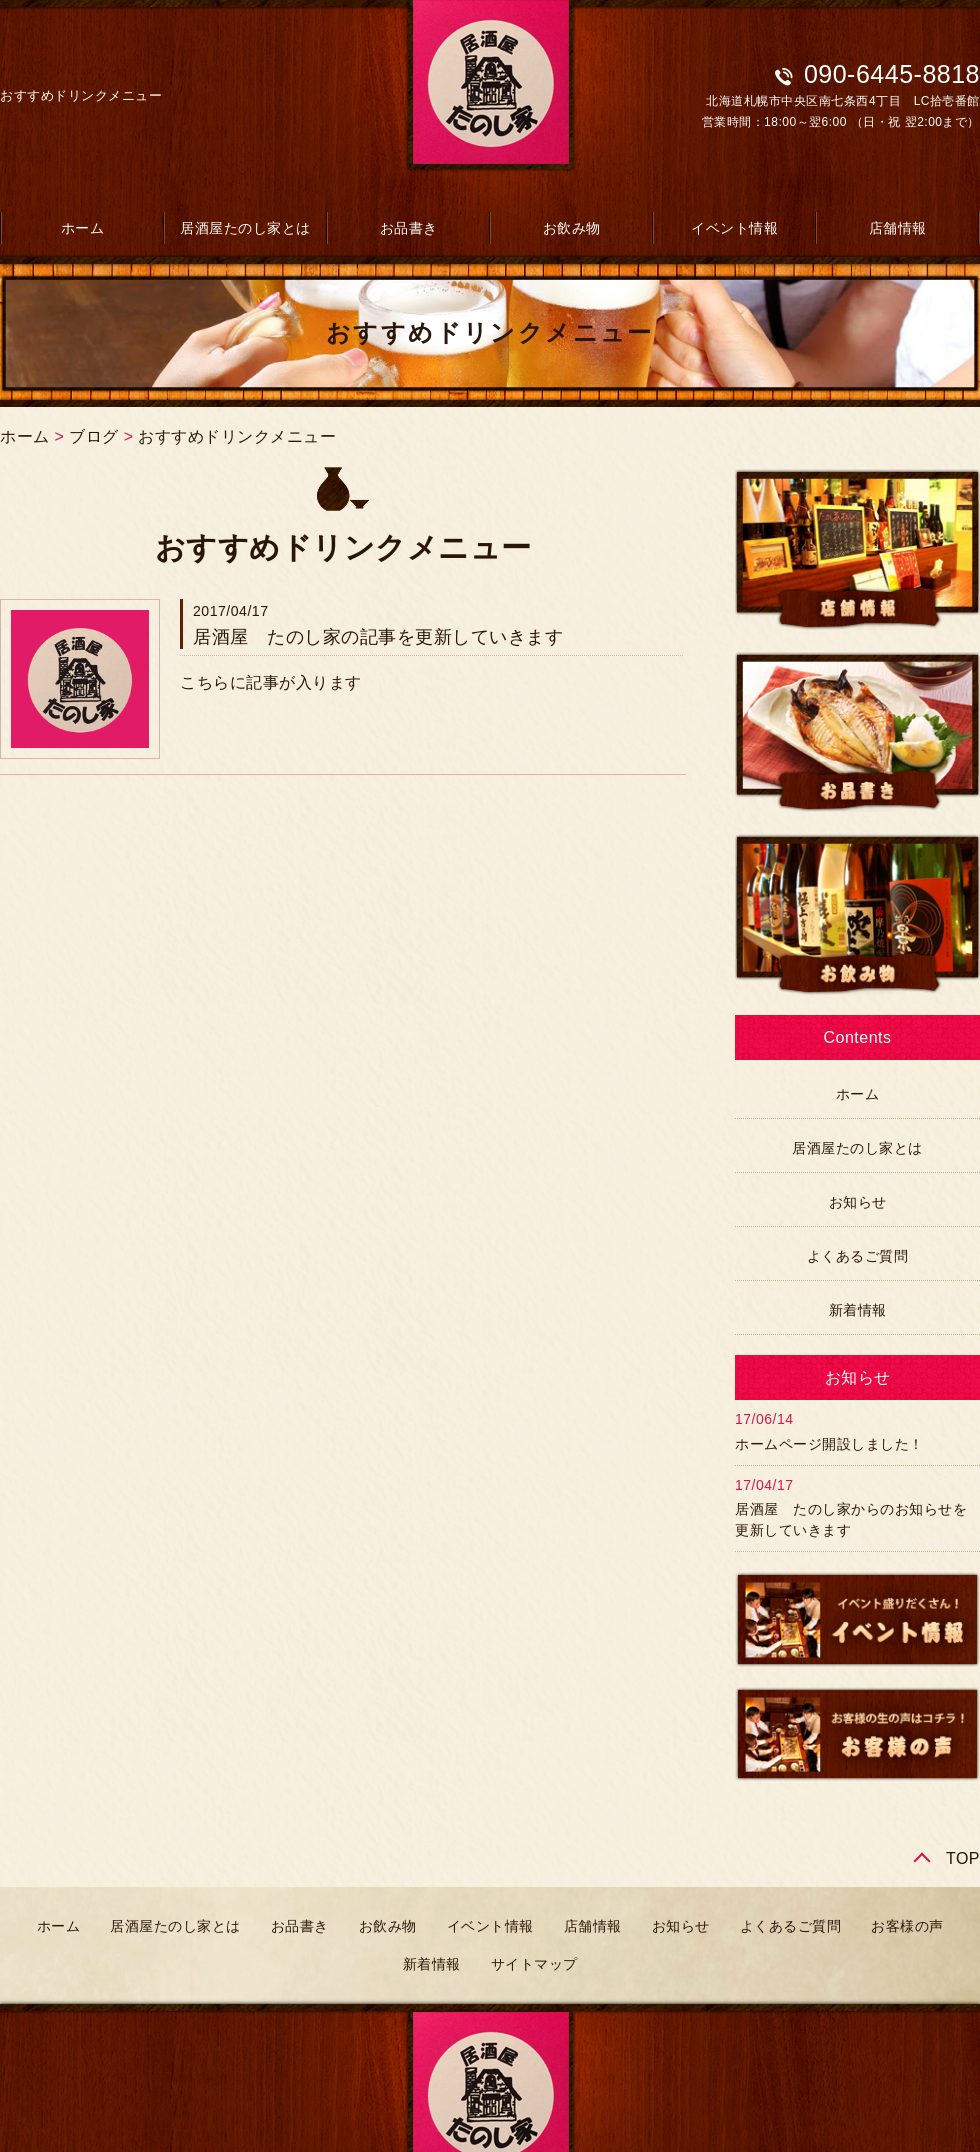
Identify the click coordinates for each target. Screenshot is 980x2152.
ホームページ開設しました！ (829, 1444)
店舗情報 (898, 228)
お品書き (409, 228)
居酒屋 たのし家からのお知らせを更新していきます (851, 1519)
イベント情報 (734, 228)
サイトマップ (534, 1964)
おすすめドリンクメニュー (237, 436)
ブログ (94, 436)
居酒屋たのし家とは (245, 228)
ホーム (83, 228)
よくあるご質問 (858, 1256)
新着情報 (858, 1310)
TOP (963, 1858)
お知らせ (858, 1202)
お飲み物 (572, 228)
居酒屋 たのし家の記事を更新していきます (378, 637)
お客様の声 (907, 1926)
